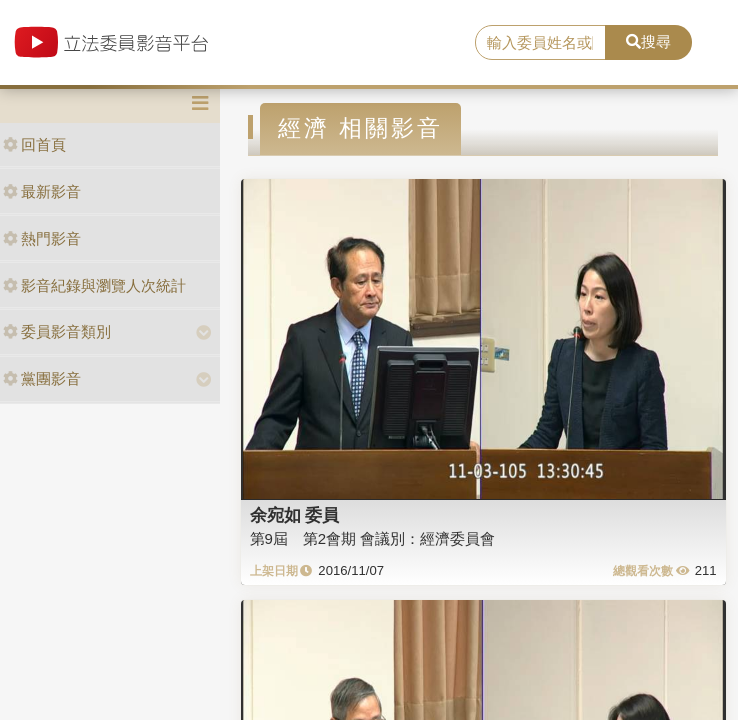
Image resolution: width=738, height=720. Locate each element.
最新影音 (42, 191)
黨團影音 (42, 378)
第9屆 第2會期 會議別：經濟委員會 (373, 538)
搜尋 (648, 41)
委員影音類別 (57, 331)
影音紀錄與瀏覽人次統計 (94, 285)
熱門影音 (42, 238)
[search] (540, 43)
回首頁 (34, 144)
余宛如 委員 (295, 515)
